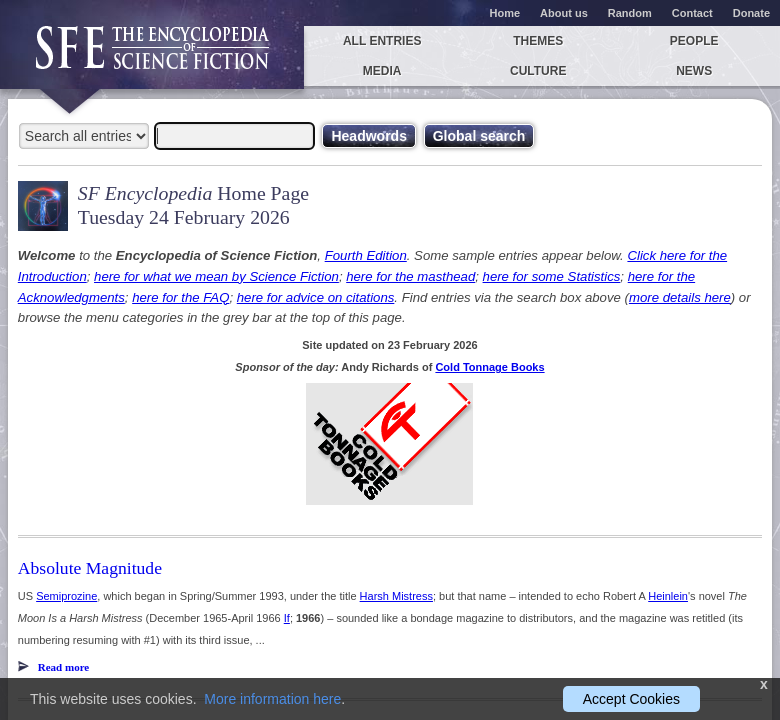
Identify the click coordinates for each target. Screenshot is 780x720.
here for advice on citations (316, 297)
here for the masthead (410, 276)
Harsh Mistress (396, 596)
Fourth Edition (366, 255)
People (694, 41)
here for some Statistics (552, 276)
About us (564, 13)
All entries (382, 41)
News (694, 71)
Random (630, 13)
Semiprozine (66, 596)
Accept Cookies (631, 699)
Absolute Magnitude (90, 568)
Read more (63, 667)
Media (382, 71)
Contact (692, 13)
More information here (272, 699)
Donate (751, 13)
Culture (538, 71)
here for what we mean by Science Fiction (216, 276)
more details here (680, 297)
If (287, 618)
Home (505, 13)
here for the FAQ (180, 297)
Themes (538, 41)
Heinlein (668, 596)
